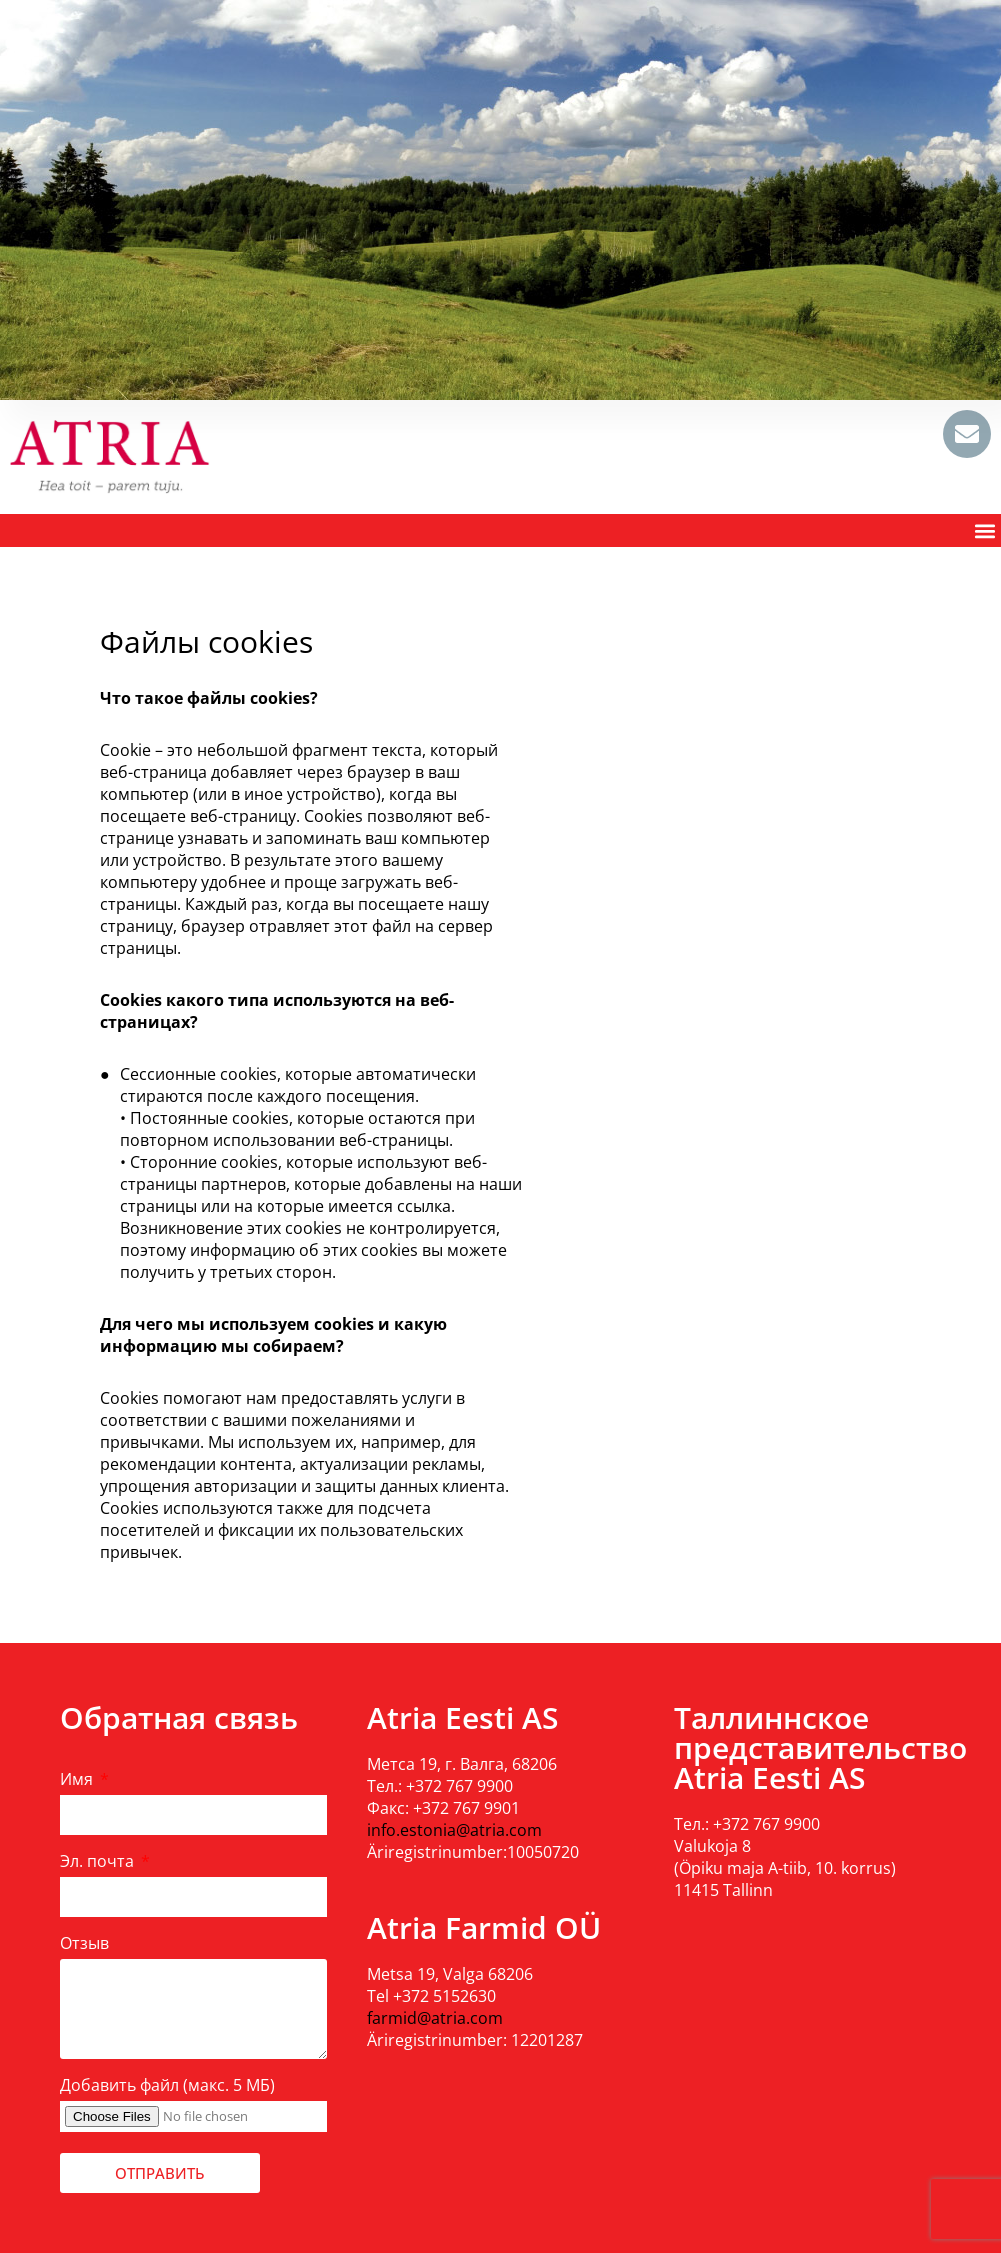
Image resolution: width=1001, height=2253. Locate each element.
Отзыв (84, 1943)
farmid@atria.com (435, 2018)
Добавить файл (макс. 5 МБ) (167, 2085)
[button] (984, 530)
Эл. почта (99, 1861)
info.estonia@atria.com (454, 1830)
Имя (78, 1779)
